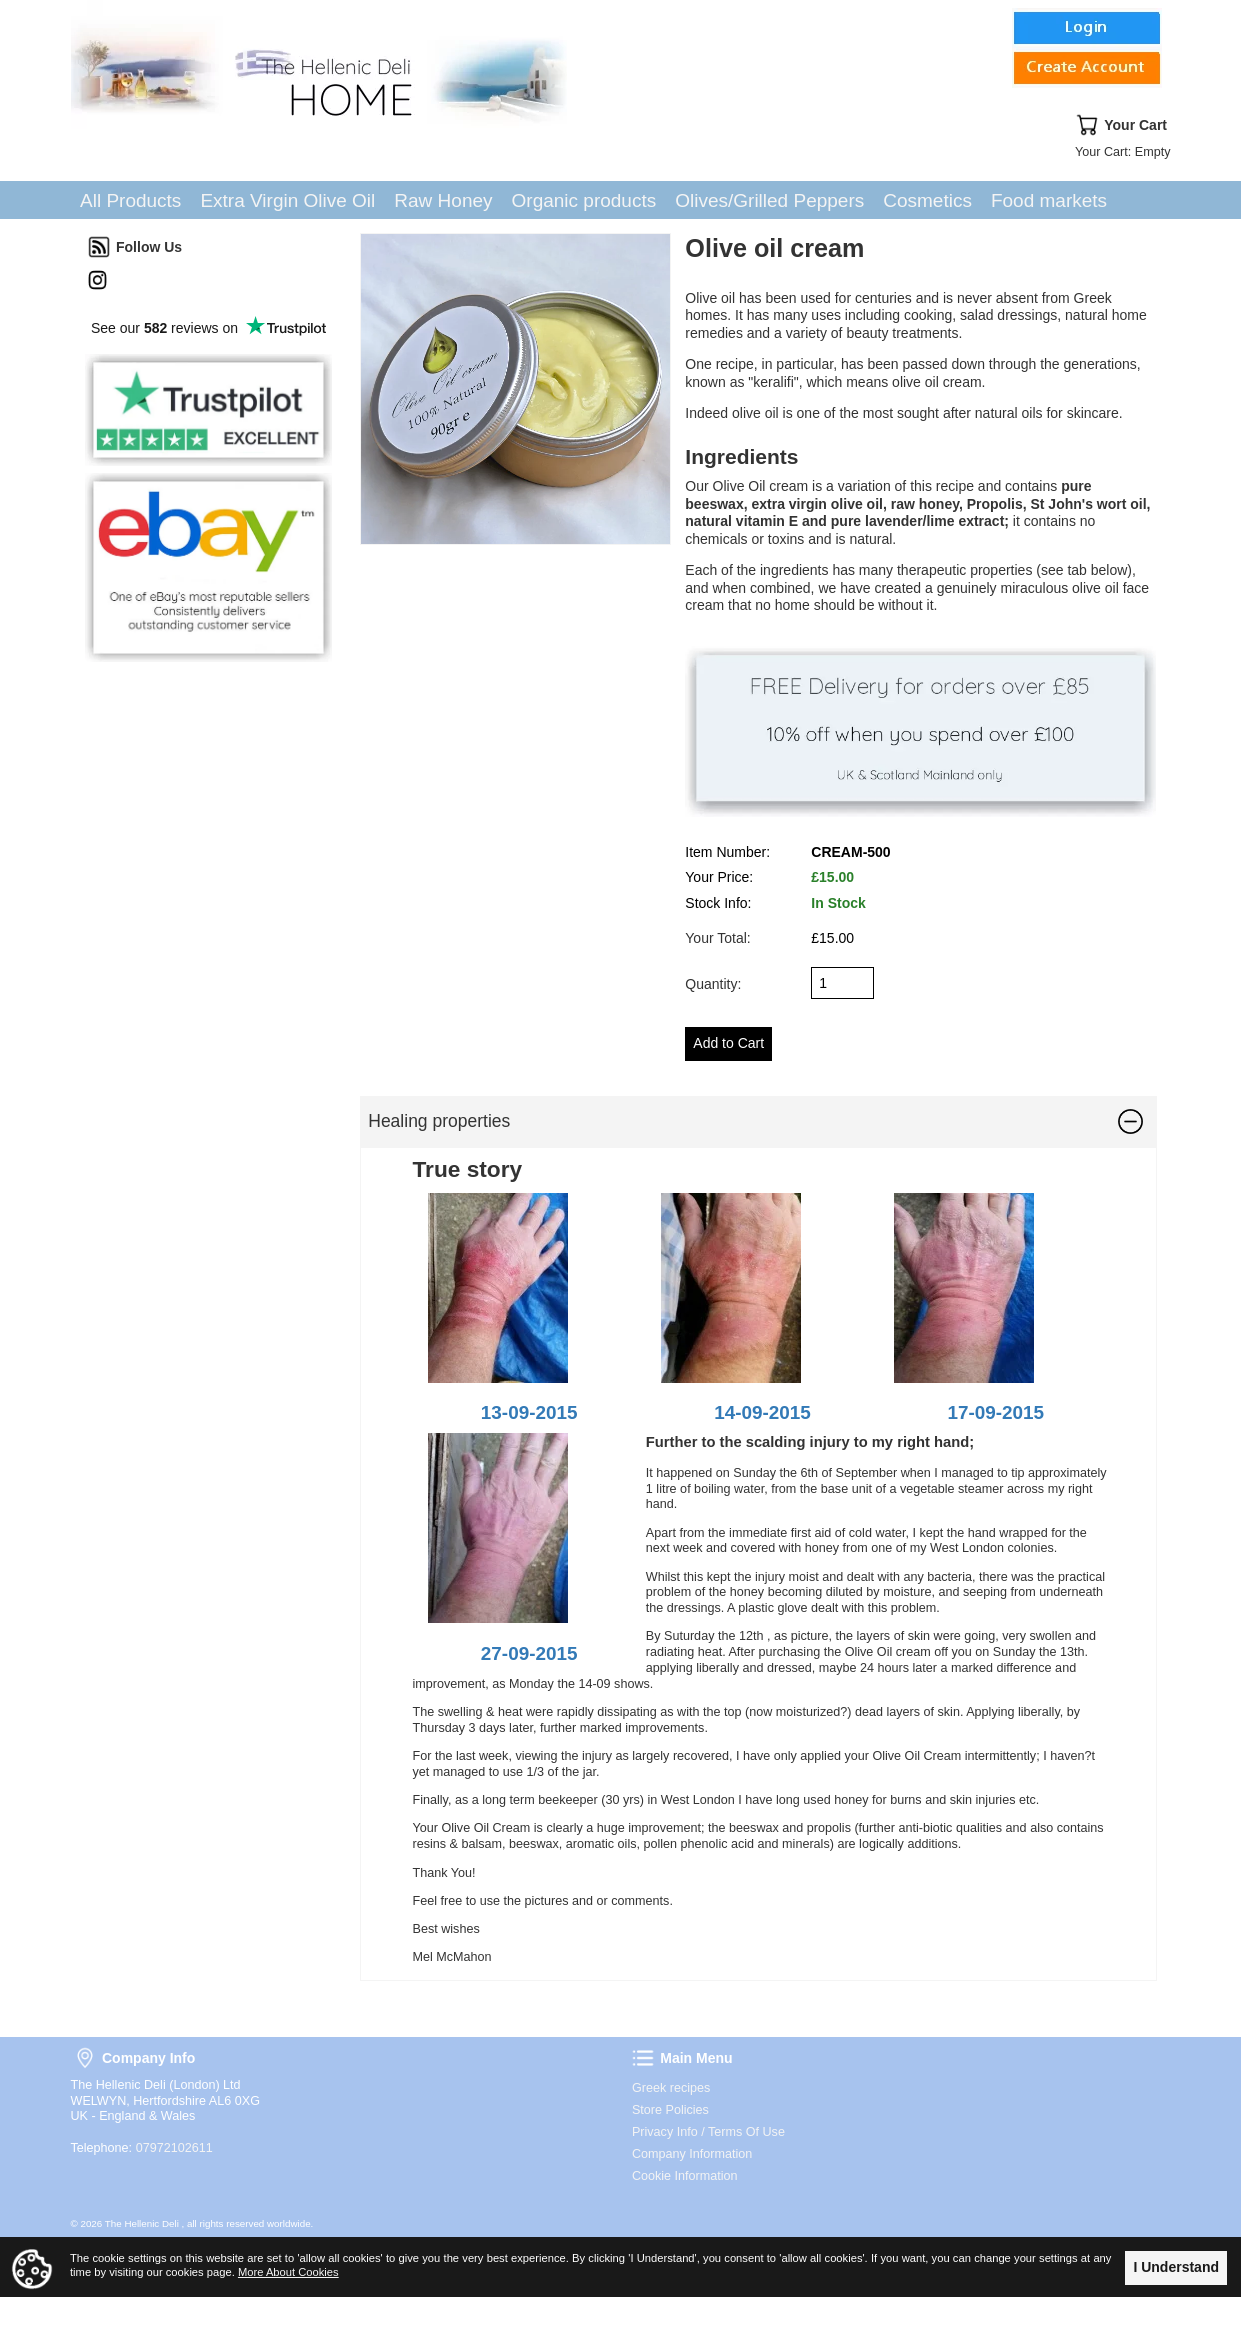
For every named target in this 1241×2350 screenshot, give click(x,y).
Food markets (1049, 200)
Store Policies (670, 2110)
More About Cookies (288, 2272)
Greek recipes (671, 2088)
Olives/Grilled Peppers (769, 200)
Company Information (692, 2154)
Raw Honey (443, 200)
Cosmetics (927, 200)
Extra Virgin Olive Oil (287, 200)
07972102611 (174, 2148)
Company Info (85, 2058)
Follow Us (99, 247)
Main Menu (643, 2058)
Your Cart (1087, 125)
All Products (130, 200)
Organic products (584, 200)
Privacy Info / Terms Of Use (708, 2132)
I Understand (1176, 2267)
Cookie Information (685, 2176)
